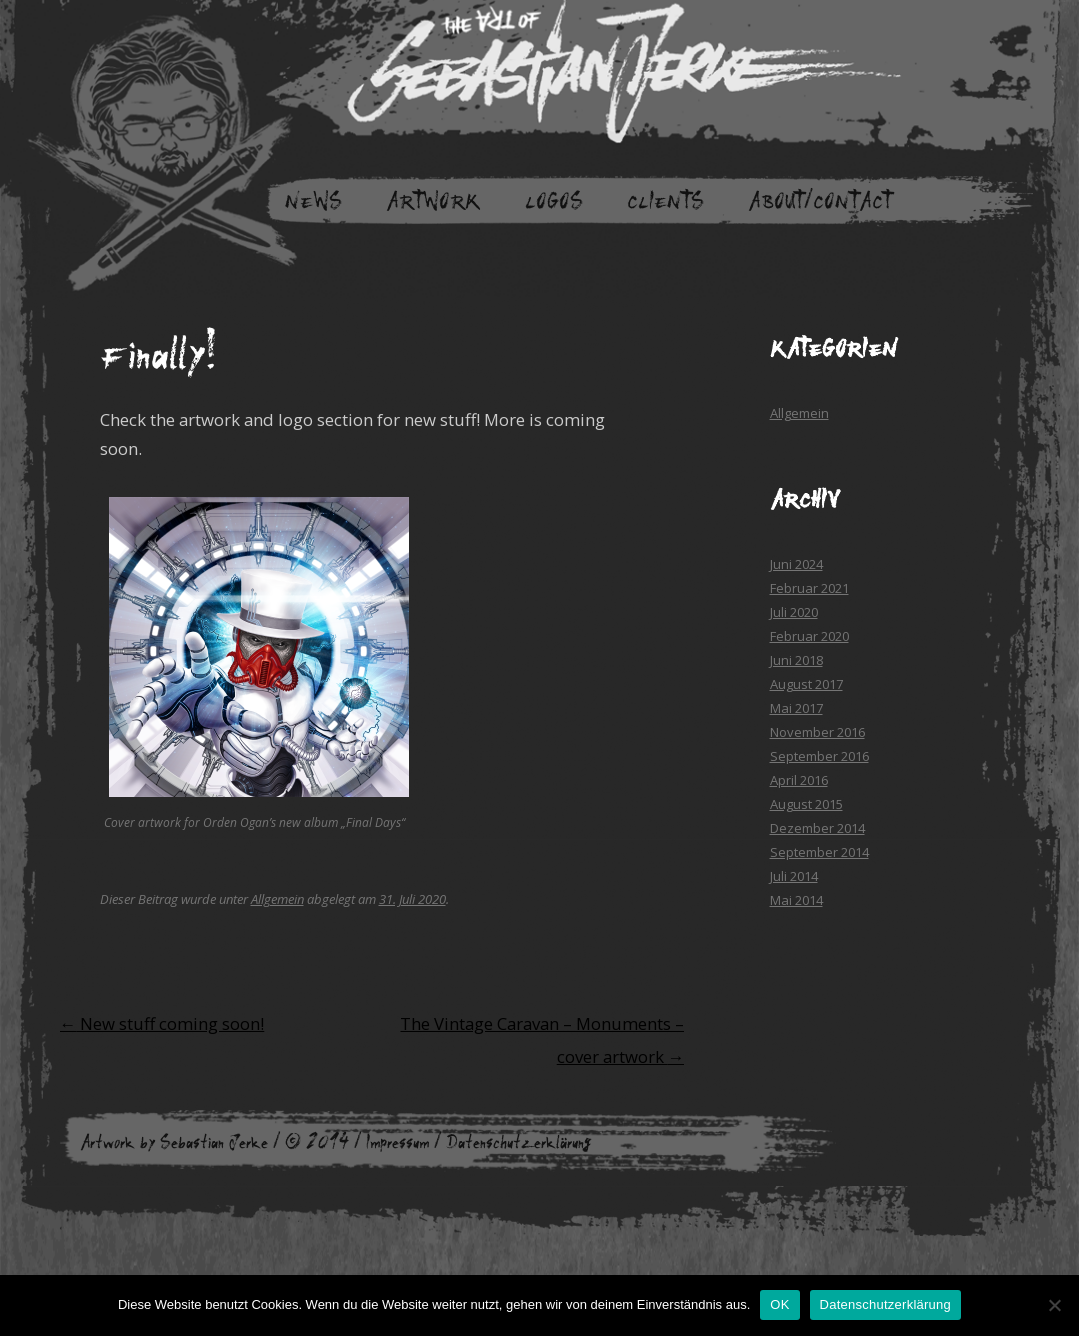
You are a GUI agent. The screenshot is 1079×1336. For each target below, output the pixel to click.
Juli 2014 (794, 876)
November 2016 (817, 732)
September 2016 (819, 756)
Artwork (433, 200)
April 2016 (799, 780)
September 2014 (819, 852)
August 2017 (806, 684)
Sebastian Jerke (214, 1142)
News (313, 200)
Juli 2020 (794, 612)
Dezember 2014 (817, 828)
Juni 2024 (796, 564)
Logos (554, 200)
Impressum (397, 1142)
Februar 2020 (809, 636)
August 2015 (806, 804)
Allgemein (277, 899)
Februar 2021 (809, 588)
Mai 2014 (796, 900)
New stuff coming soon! (162, 1023)
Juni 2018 (796, 660)
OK (779, 1304)
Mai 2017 (796, 708)
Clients (665, 200)
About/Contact (820, 200)
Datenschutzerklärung (519, 1142)
